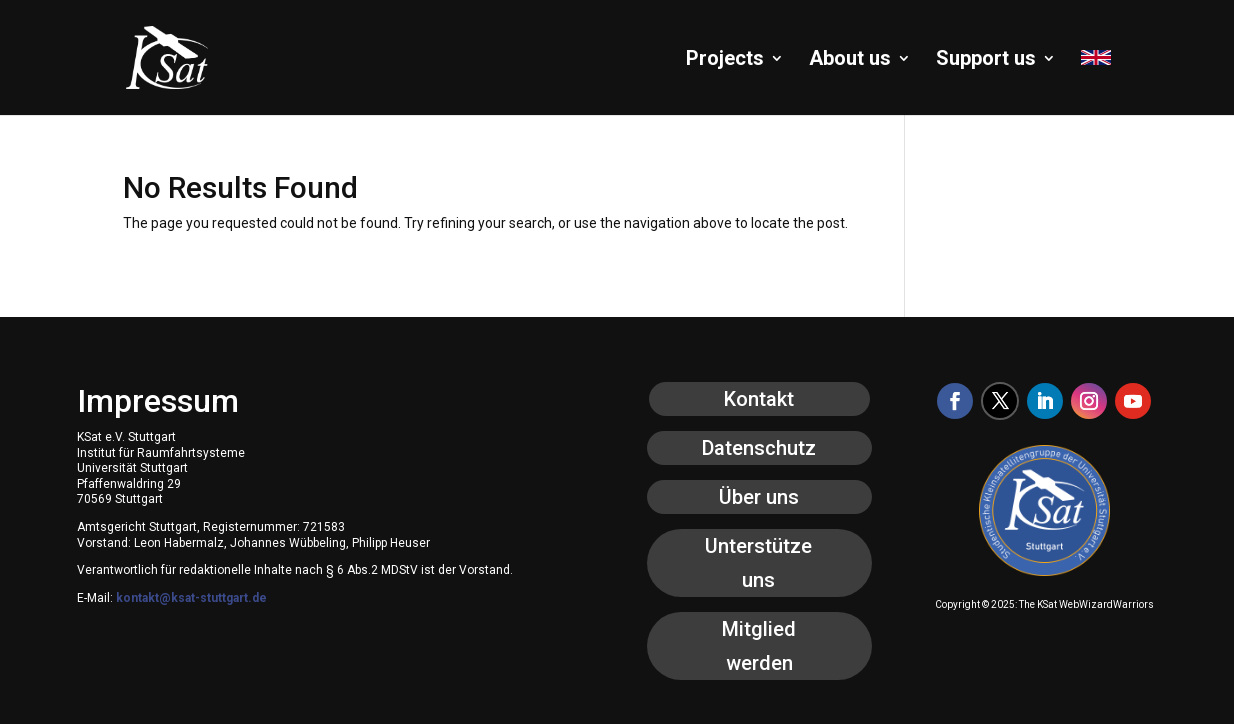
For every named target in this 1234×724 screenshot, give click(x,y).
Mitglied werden (759, 646)
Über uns (759, 497)
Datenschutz (759, 448)
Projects (725, 60)
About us (850, 60)
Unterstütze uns (758, 563)
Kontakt (759, 399)
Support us (986, 60)
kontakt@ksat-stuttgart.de (191, 598)
